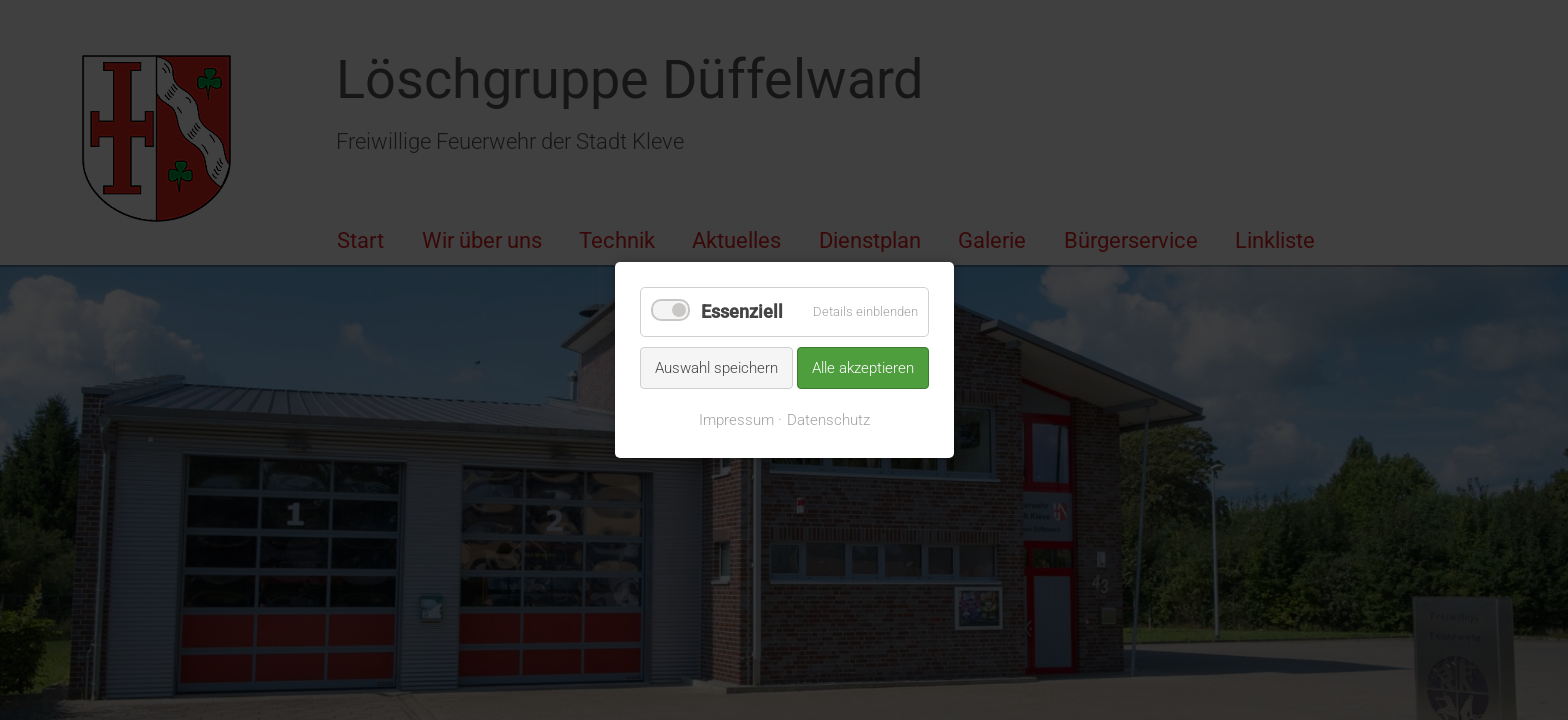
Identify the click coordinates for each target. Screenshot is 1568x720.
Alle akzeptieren (863, 367)
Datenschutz (828, 420)
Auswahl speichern (716, 367)
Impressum (736, 420)
